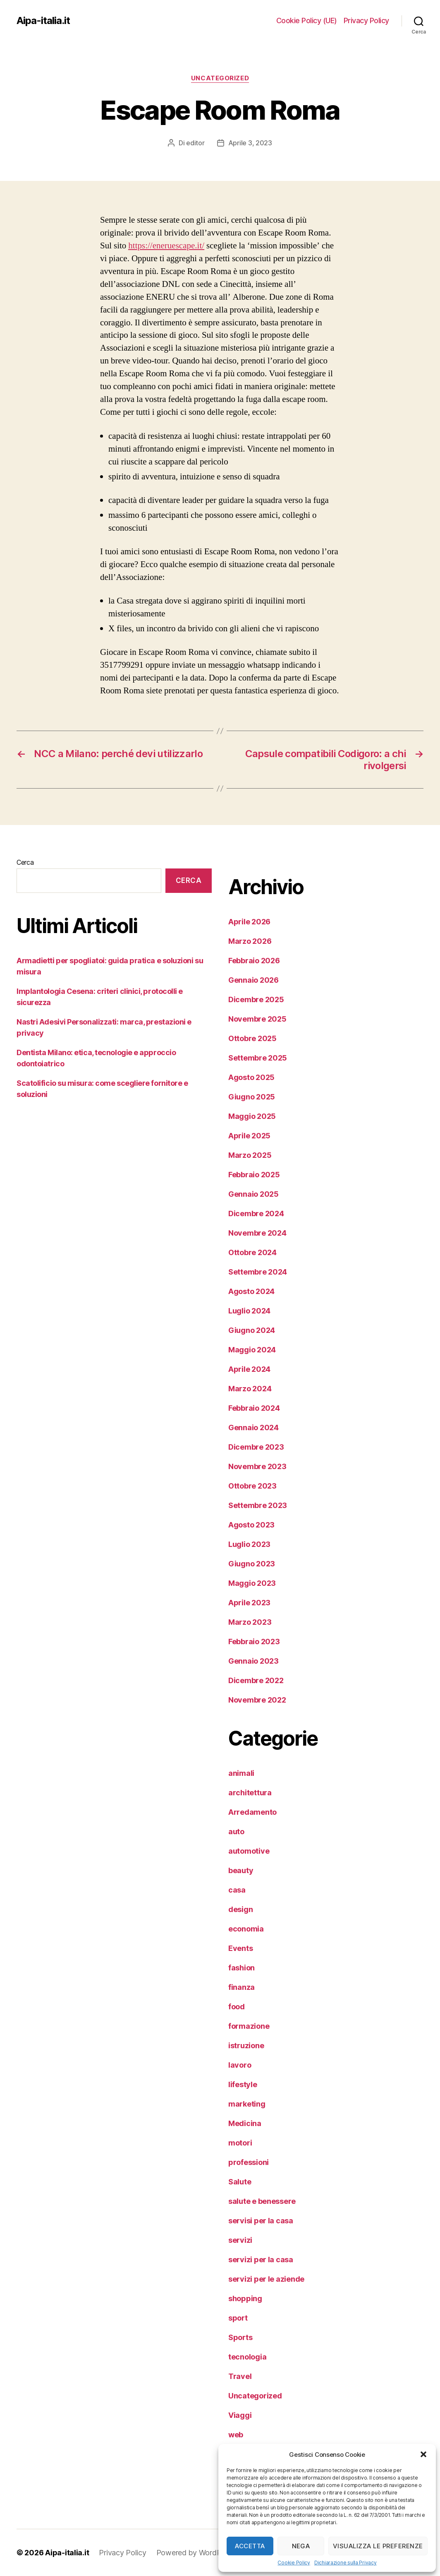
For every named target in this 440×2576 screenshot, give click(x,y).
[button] (423, 2454)
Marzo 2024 (249, 1388)
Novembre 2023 (257, 1466)
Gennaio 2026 (253, 980)
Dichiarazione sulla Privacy (345, 2562)
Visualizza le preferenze (378, 2546)
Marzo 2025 (249, 1155)
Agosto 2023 (251, 1524)
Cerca (25, 862)
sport (238, 2318)
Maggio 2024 (252, 1349)
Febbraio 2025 (254, 1174)
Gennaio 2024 (253, 1427)
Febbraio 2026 (254, 960)
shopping (245, 2298)
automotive (248, 1851)
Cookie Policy (293, 2562)
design (240, 1909)
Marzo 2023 (249, 1622)
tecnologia (247, 2356)
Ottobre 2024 (252, 1252)
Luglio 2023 (249, 1544)
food (236, 2006)
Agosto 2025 (251, 1077)
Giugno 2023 (251, 1563)
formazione (248, 2026)
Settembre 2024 (257, 1272)
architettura (250, 1792)
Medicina (244, 2123)
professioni (248, 2162)
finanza (241, 1987)
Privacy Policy (366, 20)
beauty (240, 1870)
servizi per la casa (260, 2259)
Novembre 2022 (257, 1700)
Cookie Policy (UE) (306, 20)
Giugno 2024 (251, 1330)
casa (237, 1890)
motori (240, 2142)
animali (241, 1773)
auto (236, 1831)
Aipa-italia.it (43, 21)
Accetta (250, 2546)
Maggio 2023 (252, 1583)
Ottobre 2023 (252, 1486)
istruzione (246, 2045)
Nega (301, 2546)
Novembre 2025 (257, 1019)
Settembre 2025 (257, 1057)
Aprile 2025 (249, 1135)
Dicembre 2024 (256, 1213)
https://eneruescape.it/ (166, 245)
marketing (246, 2104)
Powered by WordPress (195, 2552)
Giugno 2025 (251, 1096)
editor (195, 143)
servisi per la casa (260, 2220)
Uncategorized (220, 78)
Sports (240, 2337)
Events (240, 1948)
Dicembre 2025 (256, 999)
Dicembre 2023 (256, 1447)
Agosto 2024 (251, 1291)
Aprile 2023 (249, 1602)
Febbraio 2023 (254, 1641)
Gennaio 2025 (253, 1194)
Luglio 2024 (249, 1310)
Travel (239, 2376)
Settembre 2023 (257, 1505)
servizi (240, 2240)
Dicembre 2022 (256, 1680)
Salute (239, 2181)
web (235, 2434)
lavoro (239, 2065)
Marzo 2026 (249, 941)
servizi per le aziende (266, 2279)
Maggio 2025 (252, 1116)
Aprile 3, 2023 (250, 143)
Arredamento (252, 1812)
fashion (241, 1967)
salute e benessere (262, 2201)
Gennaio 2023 (253, 1661)
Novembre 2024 (257, 1233)
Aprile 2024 (249, 1369)
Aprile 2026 (249, 921)
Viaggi (239, 2415)
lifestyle (242, 2084)
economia (246, 1928)
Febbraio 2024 (254, 1408)
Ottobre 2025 (252, 1038)
